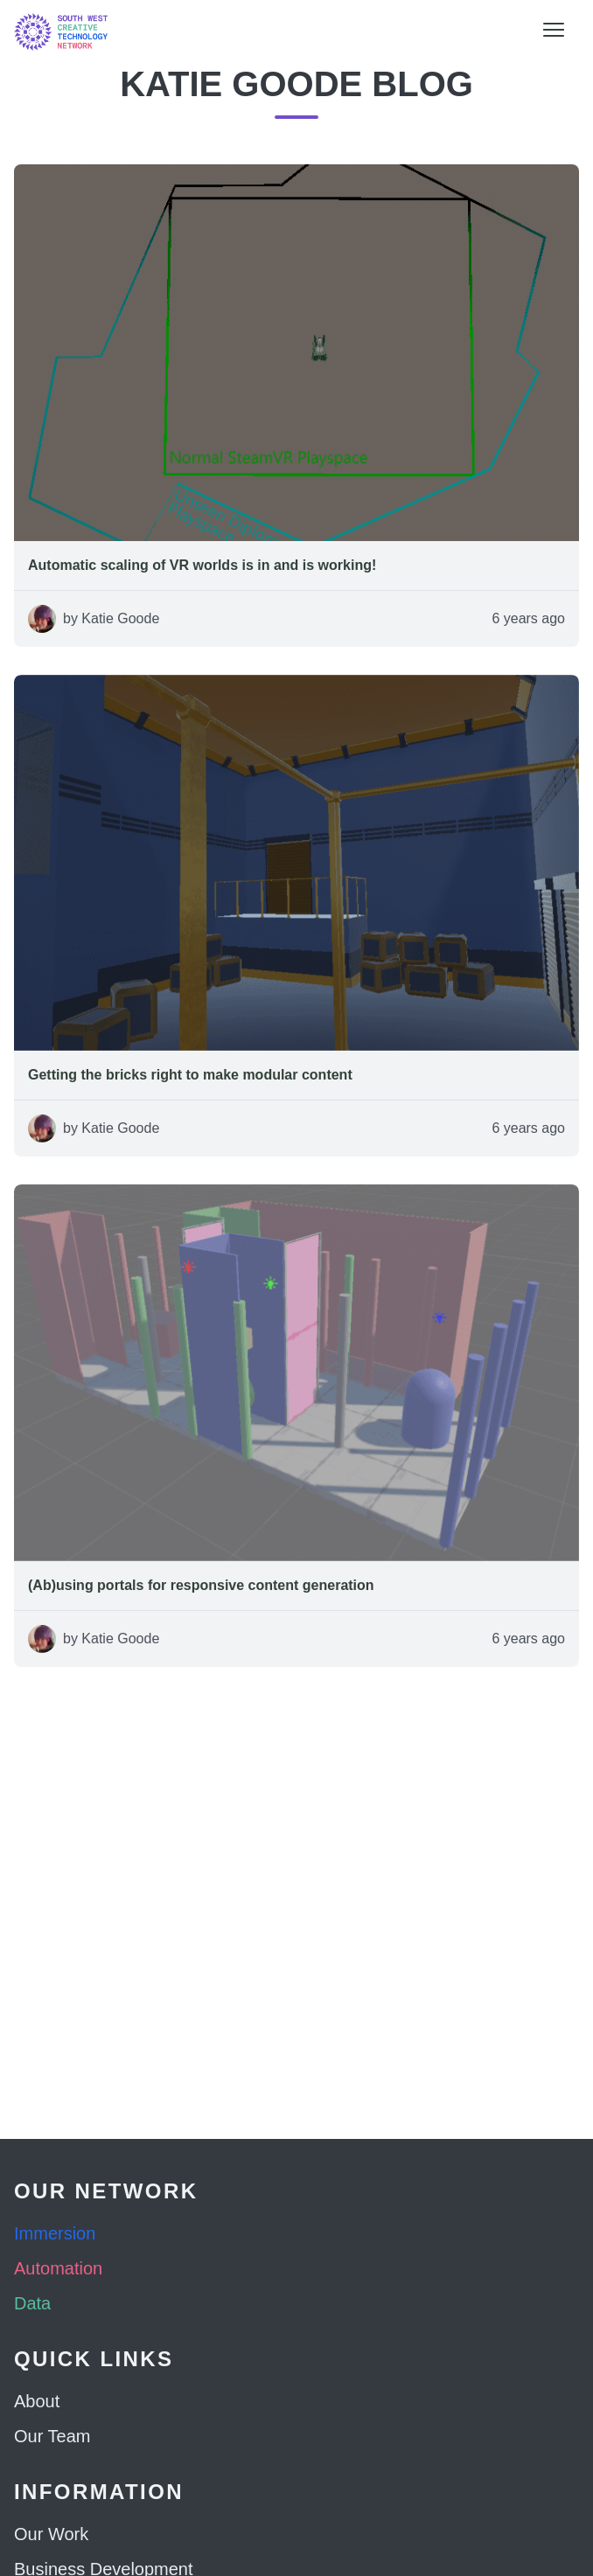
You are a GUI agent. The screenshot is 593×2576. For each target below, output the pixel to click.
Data (32, 2303)
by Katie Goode (111, 618)
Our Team (52, 2436)
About (36, 2401)
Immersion (54, 2233)
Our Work (51, 2534)
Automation (58, 2268)
